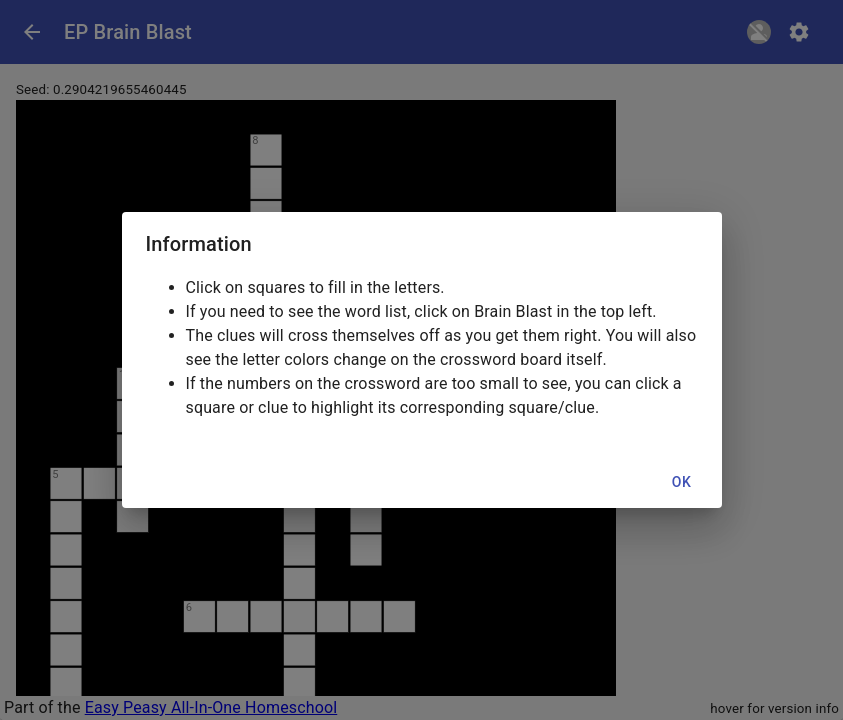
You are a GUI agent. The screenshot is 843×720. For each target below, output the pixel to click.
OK (682, 482)
